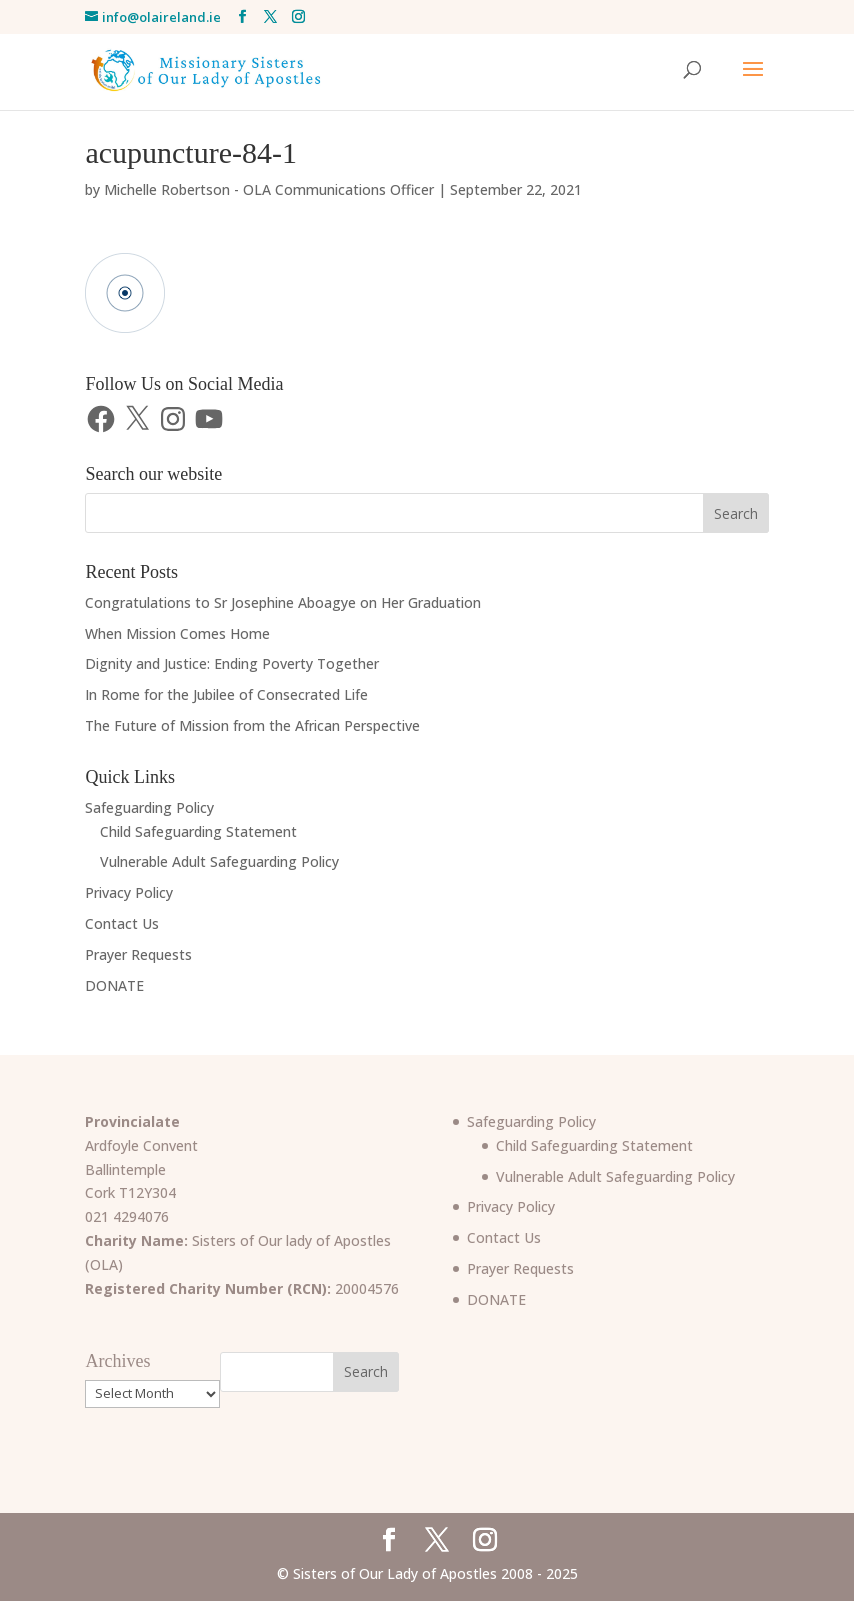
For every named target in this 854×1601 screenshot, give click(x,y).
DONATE (114, 985)
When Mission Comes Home (177, 633)
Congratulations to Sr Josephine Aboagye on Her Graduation (283, 602)
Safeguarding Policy (149, 807)
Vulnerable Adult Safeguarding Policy (219, 861)
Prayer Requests (138, 954)
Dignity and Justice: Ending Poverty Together (232, 663)
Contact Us (122, 923)
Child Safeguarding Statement (198, 831)
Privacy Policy (129, 892)
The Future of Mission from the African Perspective (252, 725)
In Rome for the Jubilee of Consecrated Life (226, 694)
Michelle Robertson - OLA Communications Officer (269, 189)
